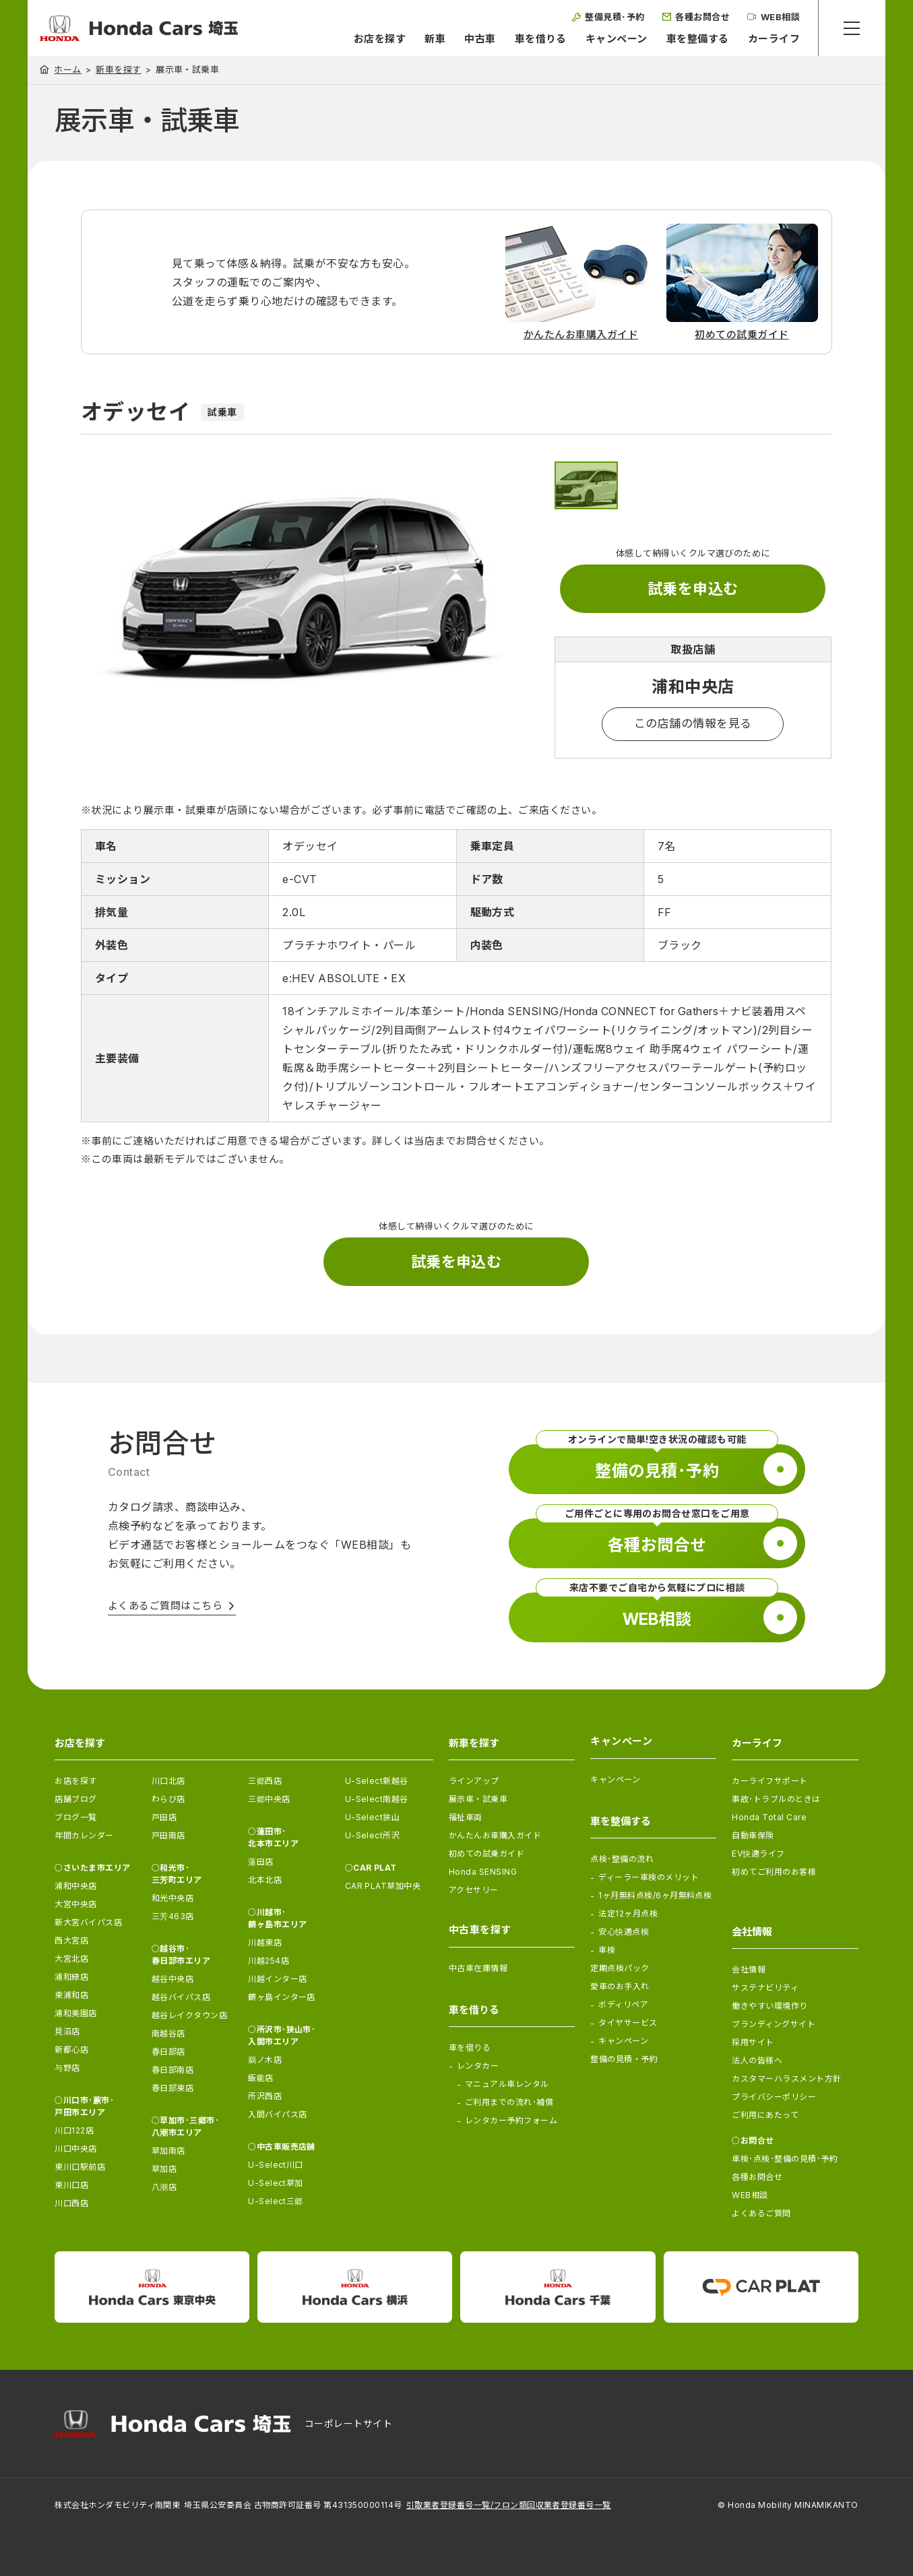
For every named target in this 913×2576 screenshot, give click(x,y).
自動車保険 (753, 1835)
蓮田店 (260, 1862)
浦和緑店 (71, 1977)
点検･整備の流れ (622, 1859)
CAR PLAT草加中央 (383, 1886)
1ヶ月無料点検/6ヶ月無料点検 (655, 1895)
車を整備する (697, 38)
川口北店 (168, 1781)
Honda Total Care (769, 1817)
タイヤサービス (627, 2023)
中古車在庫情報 (478, 1968)
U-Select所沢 (372, 1835)
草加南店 (168, 2151)
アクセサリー (474, 1890)
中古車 (479, 38)
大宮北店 (71, 1959)
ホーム (67, 69)
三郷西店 (265, 1781)
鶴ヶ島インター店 (281, 1997)
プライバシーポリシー (774, 2097)
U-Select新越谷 (376, 1781)
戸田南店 (168, 1835)
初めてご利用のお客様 (774, 1872)
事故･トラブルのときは (776, 1799)
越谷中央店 (172, 1979)
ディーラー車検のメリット (648, 1877)
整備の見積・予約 (624, 2059)
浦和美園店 (75, 2013)
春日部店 (168, 2052)
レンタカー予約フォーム (511, 2120)
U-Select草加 (275, 2183)
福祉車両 (465, 1817)
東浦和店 (71, 1995)
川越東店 (265, 1942)
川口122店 (74, 2130)
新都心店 (71, 2049)
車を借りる (541, 38)
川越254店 (268, 1961)
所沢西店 (265, 2096)
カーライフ (774, 38)
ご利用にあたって (765, 2115)
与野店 (67, 2068)
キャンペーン (617, 38)
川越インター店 (277, 1979)
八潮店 (164, 2187)
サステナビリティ (765, 1988)
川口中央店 (75, 2149)
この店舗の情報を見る (693, 723)
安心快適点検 (623, 1932)
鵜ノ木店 (265, 2060)
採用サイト (753, 2042)
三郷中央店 (269, 1799)
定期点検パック (619, 1968)
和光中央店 (172, 1898)
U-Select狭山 (372, 1817)
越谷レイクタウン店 (189, 2015)
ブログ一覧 (75, 1817)
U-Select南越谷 (376, 1799)
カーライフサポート (769, 1781)
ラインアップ (474, 1781)
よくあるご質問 (761, 2213)
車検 (606, 1950)
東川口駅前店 (80, 2167)
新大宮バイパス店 (88, 1922)
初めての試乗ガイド (486, 1853)
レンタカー (478, 2066)
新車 (434, 38)
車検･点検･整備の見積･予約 (785, 2159)
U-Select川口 (275, 2165)
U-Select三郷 (275, 2201)
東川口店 (71, 2185)
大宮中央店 (75, 1904)
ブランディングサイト (773, 2024)
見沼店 (67, 2031)
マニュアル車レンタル (507, 2084)
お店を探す (380, 38)
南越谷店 (168, 2033)
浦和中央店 (75, 1886)
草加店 (164, 2169)
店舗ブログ (75, 1799)
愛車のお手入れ (619, 1986)
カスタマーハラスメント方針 (786, 2078)
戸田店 (164, 1817)
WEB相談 (749, 2195)
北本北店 (265, 1880)
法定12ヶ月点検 (628, 1913)
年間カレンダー (84, 1835)
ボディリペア (623, 2004)
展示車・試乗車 (478, 1799)
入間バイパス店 (277, 2114)
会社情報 (748, 1969)
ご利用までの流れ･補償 (509, 2102)
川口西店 (71, 2203)
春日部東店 (172, 2088)
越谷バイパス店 (181, 1997)
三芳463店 (173, 1916)
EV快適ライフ (758, 1853)
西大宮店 (71, 1940)
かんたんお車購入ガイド (495, 1835)
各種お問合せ (757, 2177)
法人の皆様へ (757, 2060)
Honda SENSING (483, 1872)
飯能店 (260, 2078)
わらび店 (168, 1799)
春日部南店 (172, 2070)
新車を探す (118, 69)
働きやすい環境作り (769, 2006)
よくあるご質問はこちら (165, 1605)
